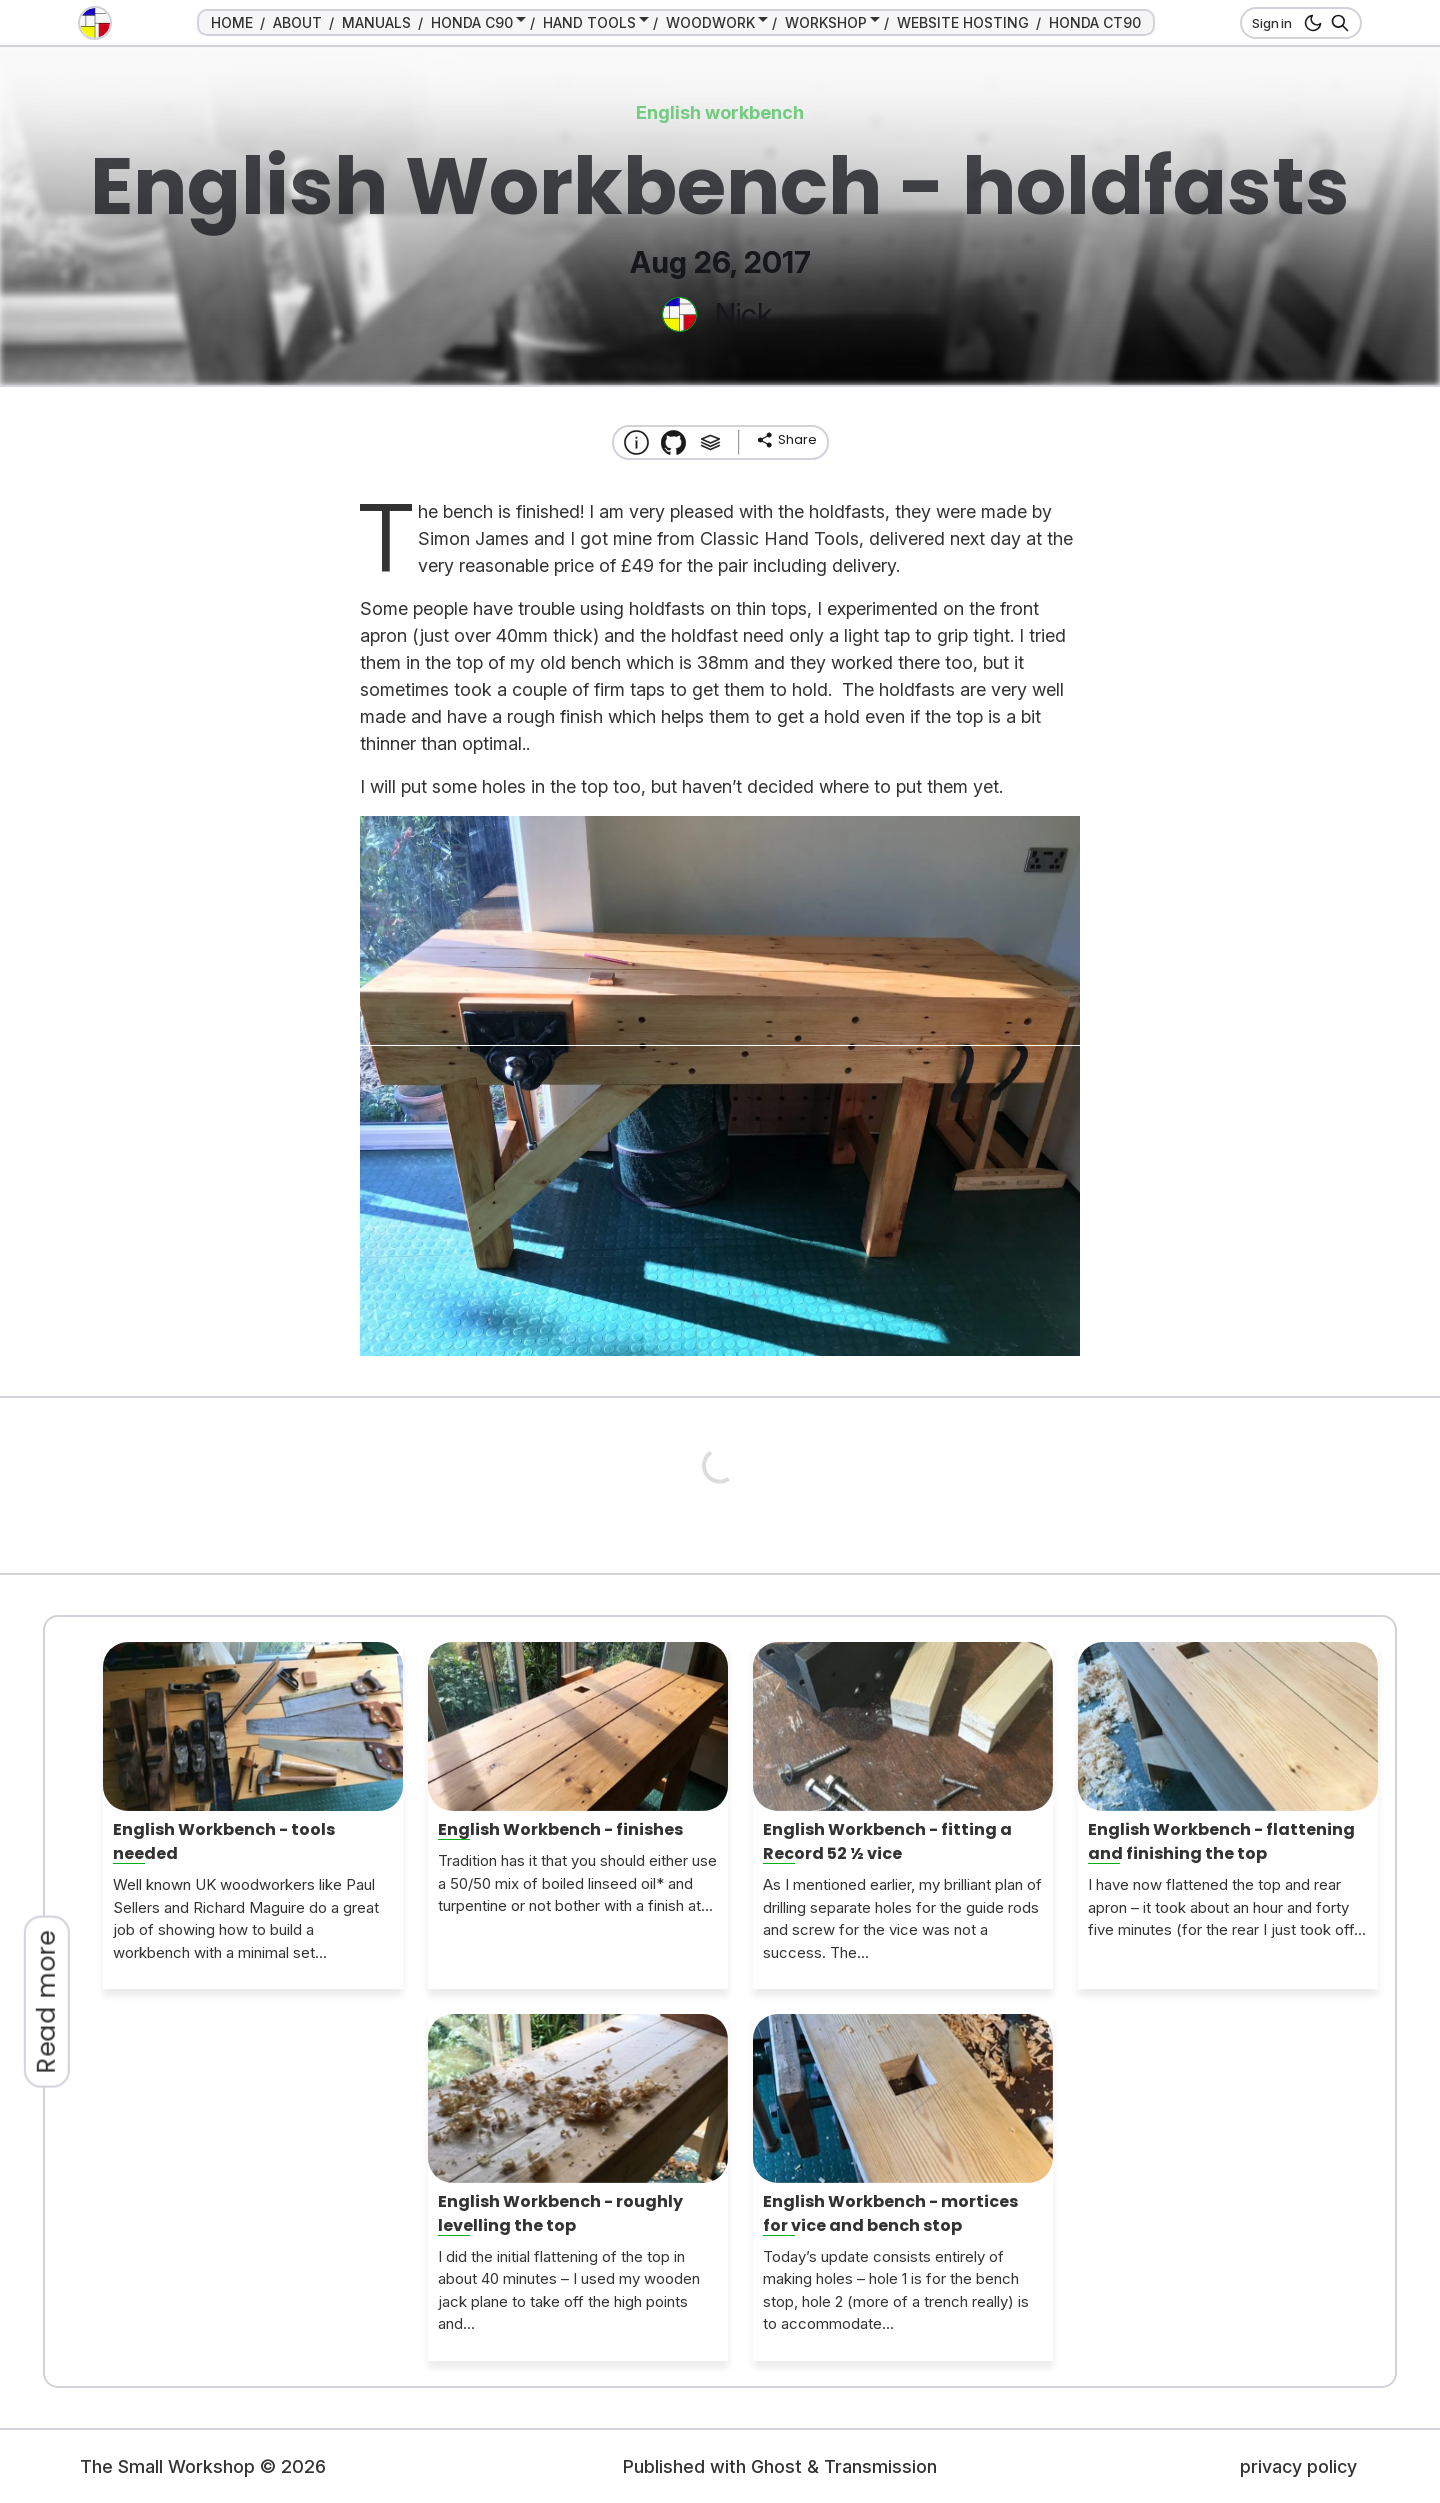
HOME (232, 22)
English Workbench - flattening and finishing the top (1221, 1841)
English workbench (720, 112)
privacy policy (1298, 2466)
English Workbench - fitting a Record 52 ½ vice (887, 1841)
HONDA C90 (472, 22)
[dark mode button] (1309, 23)
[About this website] (636, 442)
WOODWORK (710, 22)
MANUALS (376, 22)
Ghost (776, 2466)
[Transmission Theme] (673, 442)
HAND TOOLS (589, 22)
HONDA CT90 (1095, 22)
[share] (786, 440)
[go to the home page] (95, 23)
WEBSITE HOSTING (963, 22)
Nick (743, 314)
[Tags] (710, 442)
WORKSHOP (826, 22)
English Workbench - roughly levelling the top (560, 2213)
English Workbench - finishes (560, 1829)
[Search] (1336, 23)
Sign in (1272, 23)
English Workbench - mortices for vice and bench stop (890, 2213)
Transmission (880, 2466)
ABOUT (297, 22)
